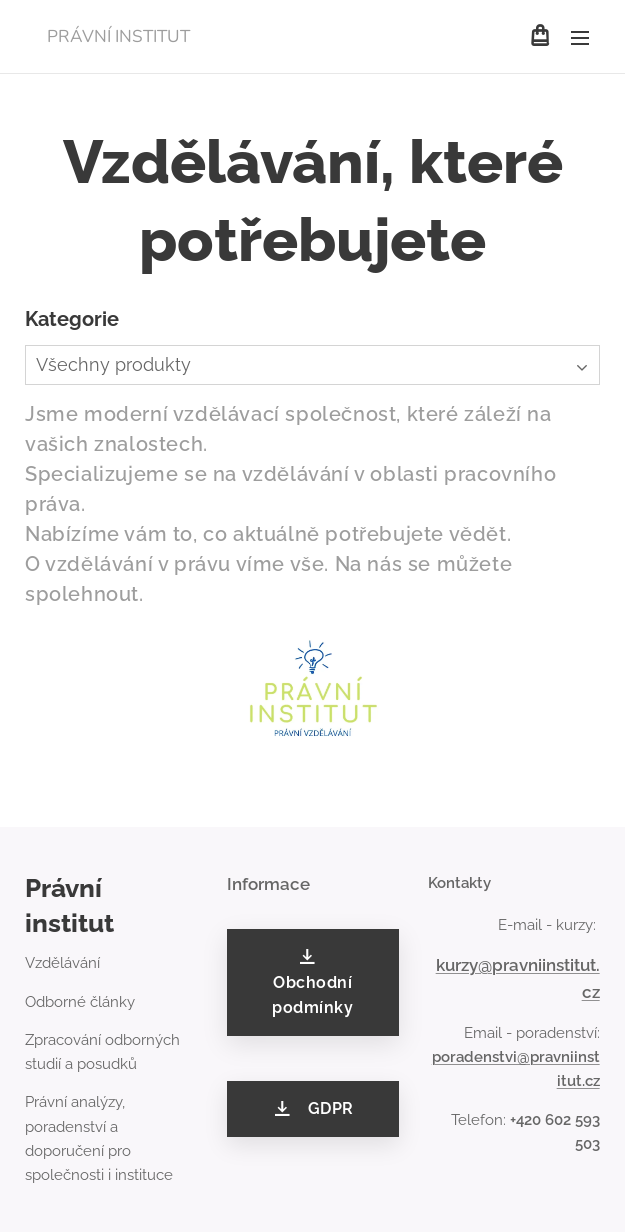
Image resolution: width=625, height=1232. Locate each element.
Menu (580, 38)
